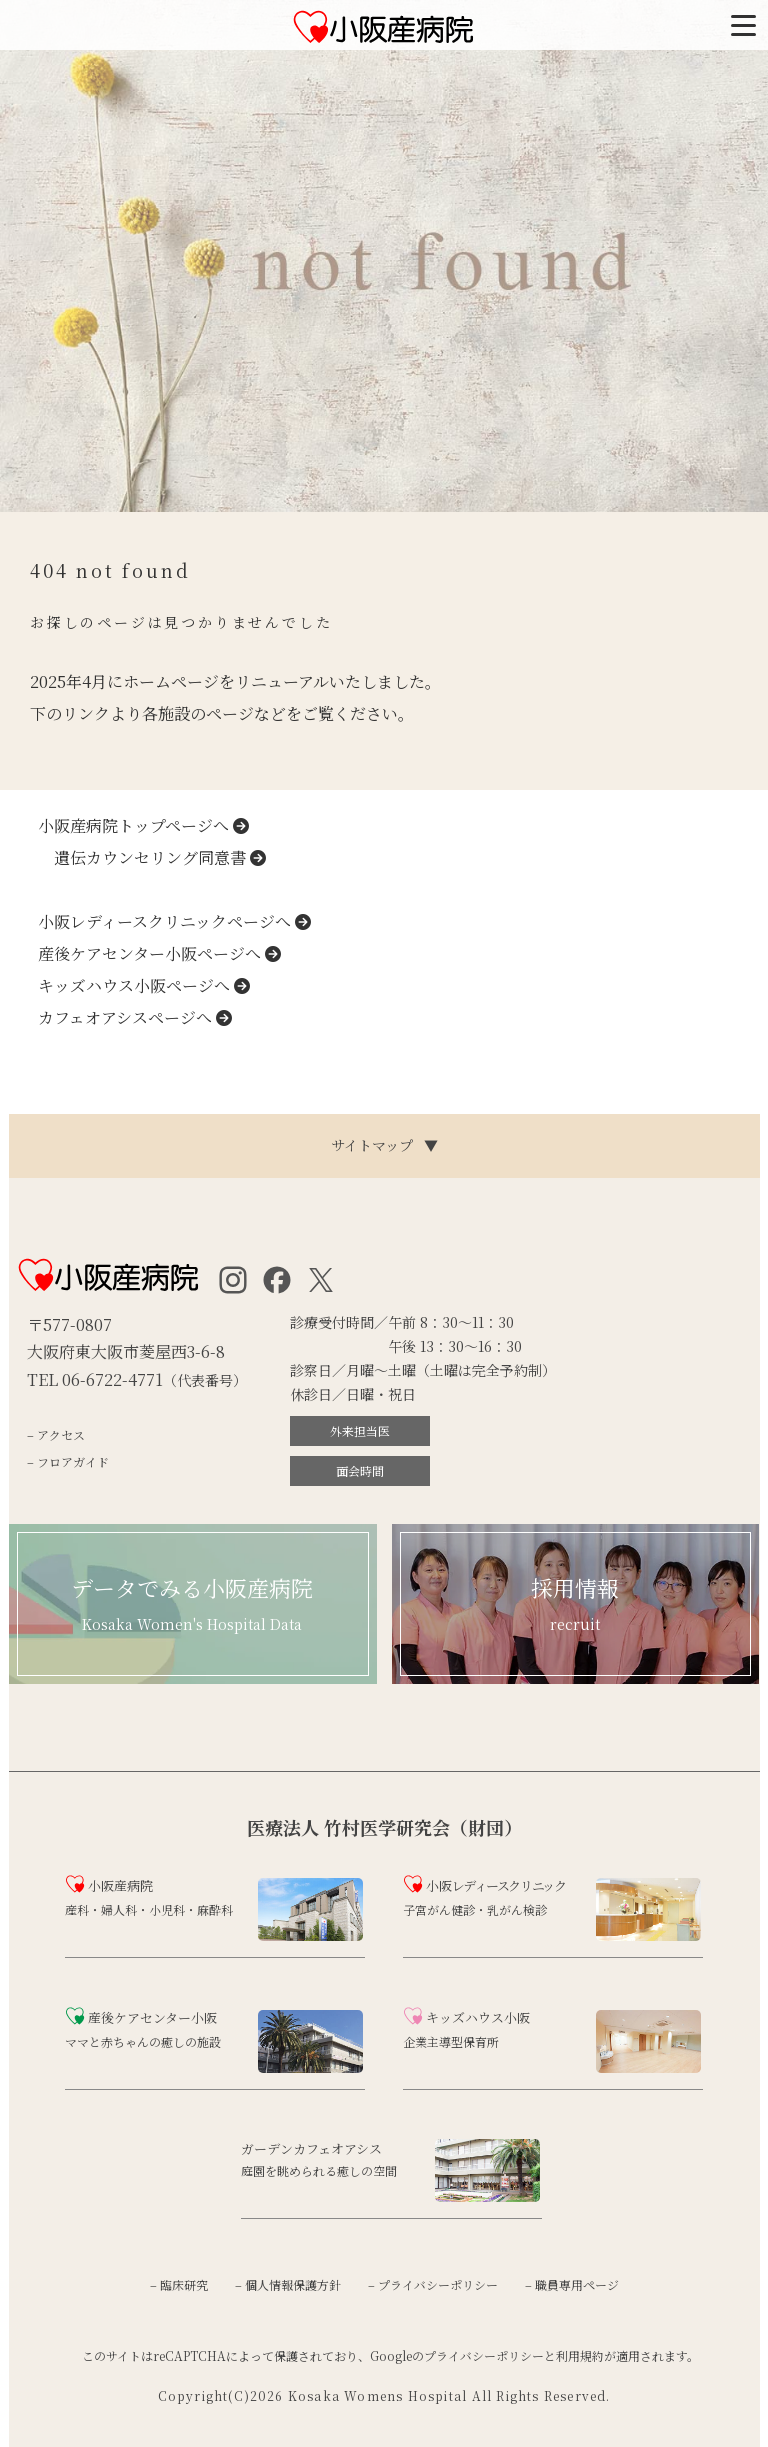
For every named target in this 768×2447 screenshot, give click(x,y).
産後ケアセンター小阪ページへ (159, 953)
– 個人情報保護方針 (288, 2284)
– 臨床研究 (179, 2284)
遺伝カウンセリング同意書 (152, 857)
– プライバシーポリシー (433, 2284)
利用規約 (580, 2355)
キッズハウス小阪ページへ (144, 985)
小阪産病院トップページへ (143, 825)
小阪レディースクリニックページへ (174, 921)
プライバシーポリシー (484, 2355)
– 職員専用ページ (572, 2284)
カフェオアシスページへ (135, 1017)
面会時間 (360, 1470)
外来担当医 (360, 1430)
